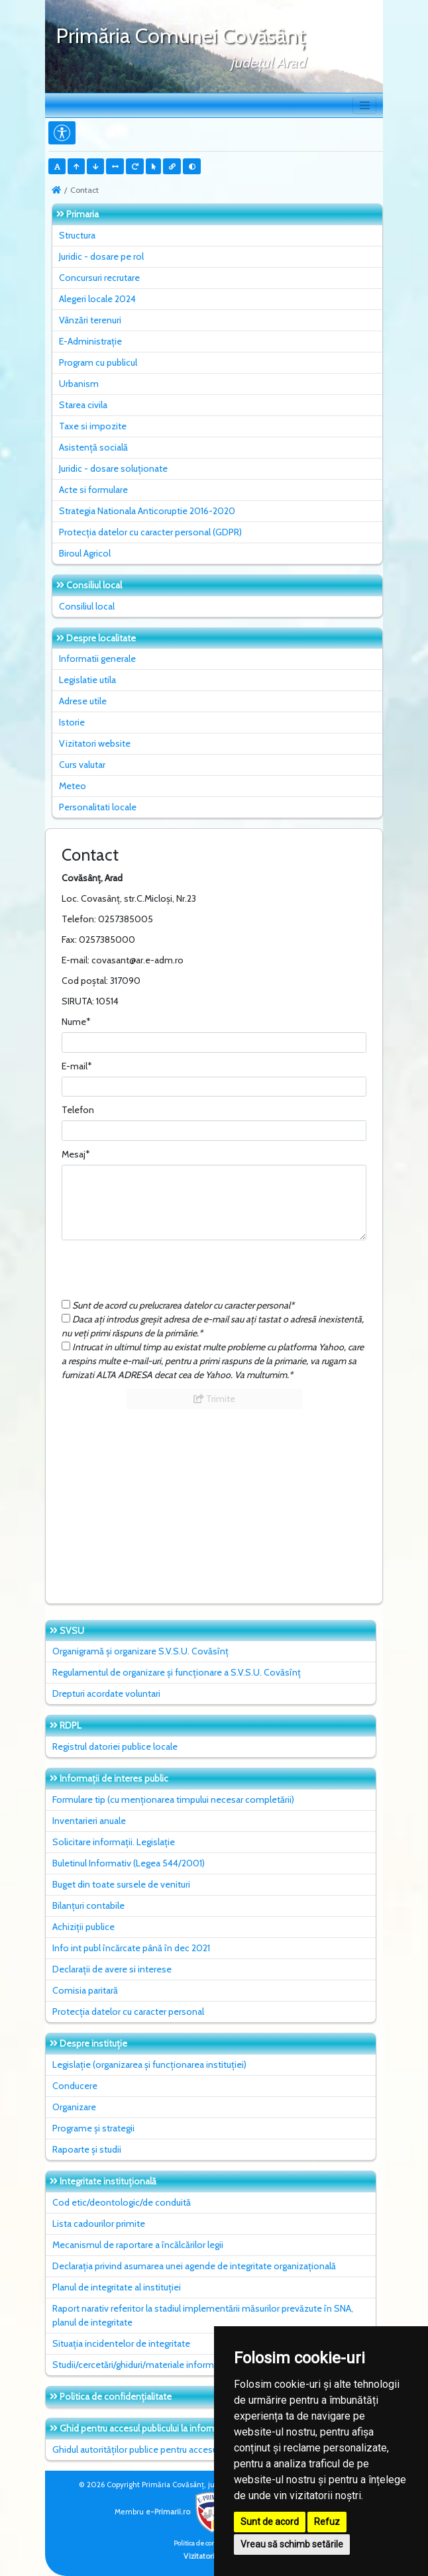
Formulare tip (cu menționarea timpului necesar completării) (173, 1799)
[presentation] (162, 1273)
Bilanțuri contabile (88, 1905)
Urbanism (79, 384)
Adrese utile (83, 701)
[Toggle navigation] (364, 105)
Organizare (74, 2107)
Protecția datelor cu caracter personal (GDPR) (150, 532)
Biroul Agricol (85, 553)
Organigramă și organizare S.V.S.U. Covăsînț (140, 1651)
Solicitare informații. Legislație (113, 1842)
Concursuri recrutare (99, 278)
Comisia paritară (85, 1990)
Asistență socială (93, 447)
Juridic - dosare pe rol (101, 256)
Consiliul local (87, 606)
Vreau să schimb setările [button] (292, 2544)
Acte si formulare (93, 490)
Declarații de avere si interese (112, 1969)
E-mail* (77, 1066)
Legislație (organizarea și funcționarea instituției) (149, 2064)
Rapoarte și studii (86, 2149)
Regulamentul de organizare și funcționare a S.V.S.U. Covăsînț (176, 1672)
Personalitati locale (97, 807)
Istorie (72, 722)
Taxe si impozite (93, 426)
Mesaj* (76, 1154)
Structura (77, 235)
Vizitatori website (95, 743)
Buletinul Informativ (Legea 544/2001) (128, 1863)
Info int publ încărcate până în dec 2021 (131, 1948)
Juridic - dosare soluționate (113, 468)
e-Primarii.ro (189, 2511)
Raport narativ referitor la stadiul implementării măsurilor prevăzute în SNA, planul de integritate (202, 2315)
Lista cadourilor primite (98, 2223)
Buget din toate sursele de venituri (121, 1884)
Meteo (72, 786)
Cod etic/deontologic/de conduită (121, 2202)
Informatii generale (97, 659)
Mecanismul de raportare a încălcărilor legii (137, 2245)
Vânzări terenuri (90, 320)
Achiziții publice (83, 1927)
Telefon (78, 1110)
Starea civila (83, 405)
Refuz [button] (327, 2521)
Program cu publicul (98, 362)
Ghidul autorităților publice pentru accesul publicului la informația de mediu (202, 2449)
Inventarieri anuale (89, 1821)
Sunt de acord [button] (270, 2521)
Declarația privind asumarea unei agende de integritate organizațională (194, 2266)
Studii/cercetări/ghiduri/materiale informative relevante (163, 2365)
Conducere (74, 2086)
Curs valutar (82, 765)
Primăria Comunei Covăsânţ (180, 35)
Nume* (76, 1022)
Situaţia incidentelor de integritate (121, 2343)
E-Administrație (90, 341)
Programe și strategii (93, 2128)
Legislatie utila (87, 680)
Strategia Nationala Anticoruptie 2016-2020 (147, 511)
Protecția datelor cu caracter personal (128, 2011)
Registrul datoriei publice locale (115, 1746)
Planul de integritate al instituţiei (116, 2287)
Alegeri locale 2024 (97, 299)
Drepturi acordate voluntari (106, 1693)
